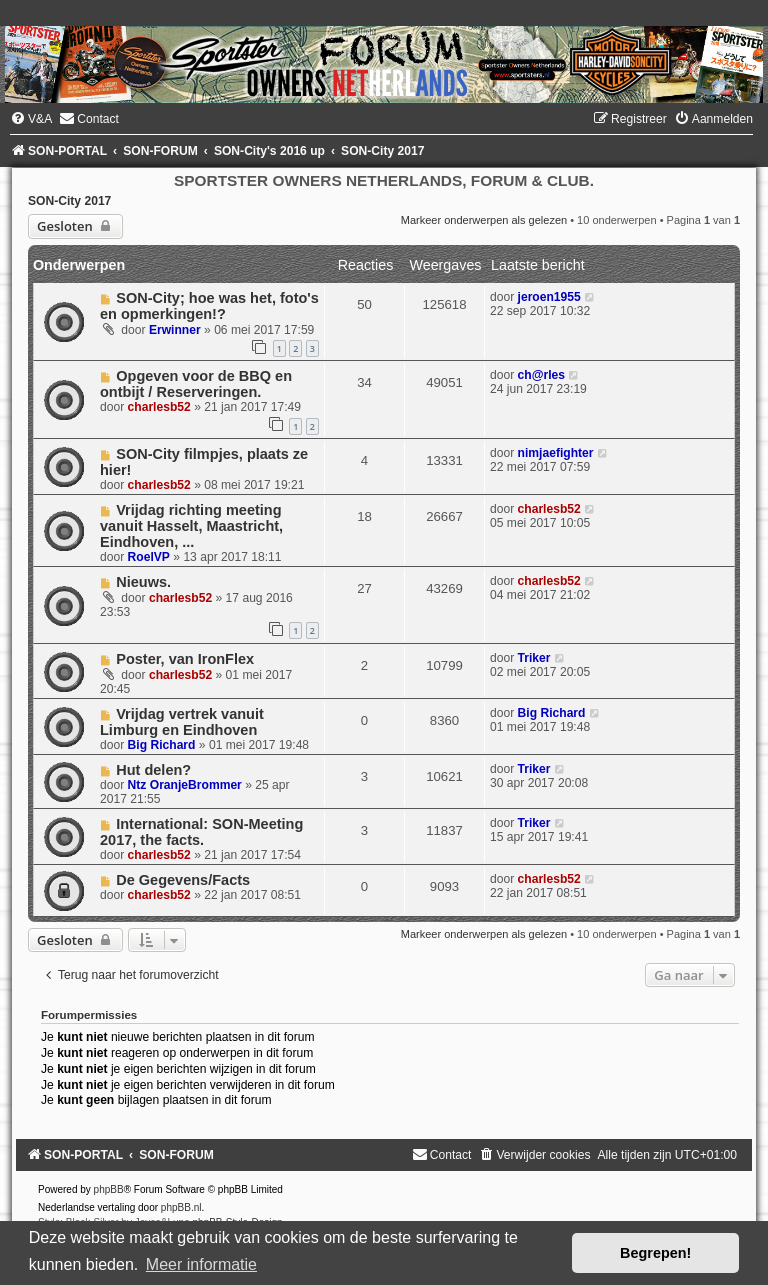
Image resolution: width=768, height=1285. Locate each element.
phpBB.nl (181, 1207)
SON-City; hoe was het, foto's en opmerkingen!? (209, 306)
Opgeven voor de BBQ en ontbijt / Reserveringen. (196, 384)
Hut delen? (153, 770)
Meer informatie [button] (201, 1264)
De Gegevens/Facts (183, 880)
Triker (534, 658)
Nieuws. (143, 582)
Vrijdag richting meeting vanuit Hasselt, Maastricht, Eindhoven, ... (191, 526)
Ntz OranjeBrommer (185, 785)
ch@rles (541, 375)
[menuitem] (31, 119)
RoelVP (149, 557)
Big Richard (162, 745)
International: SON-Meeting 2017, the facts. (201, 832)
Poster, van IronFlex (185, 659)
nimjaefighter (556, 453)
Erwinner (175, 330)
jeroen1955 (549, 297)
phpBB (109, 1189)
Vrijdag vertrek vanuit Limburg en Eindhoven (182, 722)
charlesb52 (159, 407)
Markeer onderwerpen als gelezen (484, 220)
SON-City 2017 (69, 201)
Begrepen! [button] (655, 1253)
